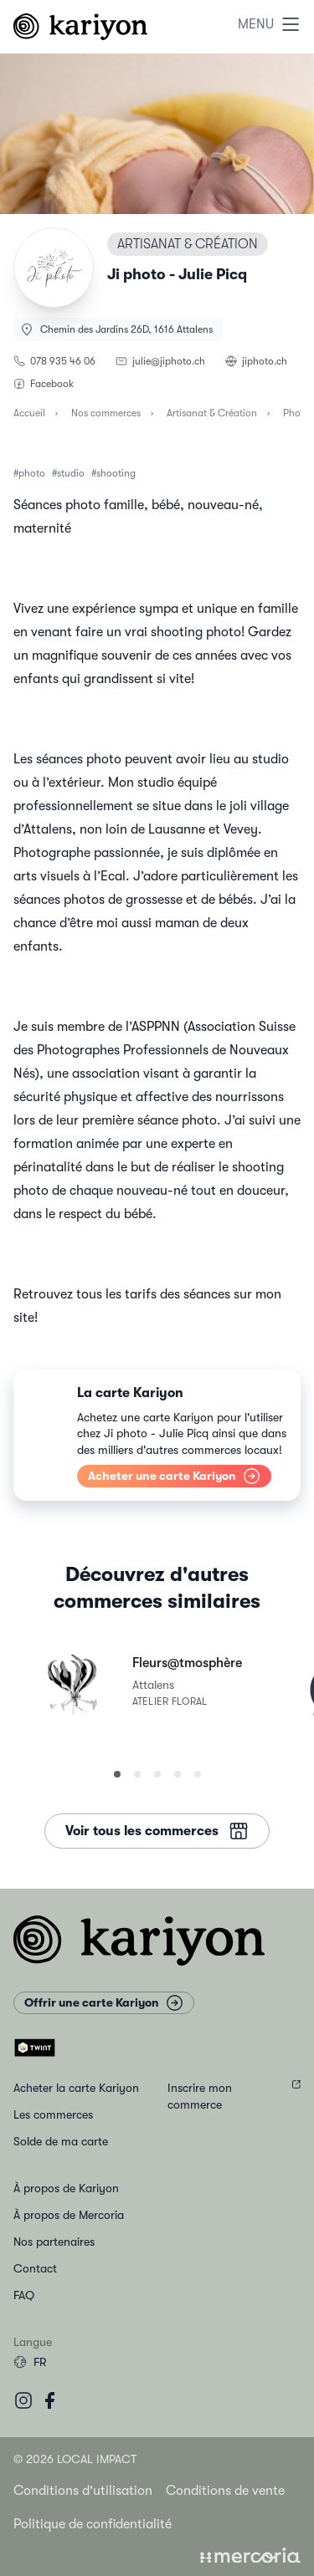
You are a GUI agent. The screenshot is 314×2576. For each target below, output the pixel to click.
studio (71, 473)
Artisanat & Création (212, 413)
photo (31, 473)
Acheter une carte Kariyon (174, 1476)
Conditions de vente (225, 2490)
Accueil (29, 413)
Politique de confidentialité (92, 2524)
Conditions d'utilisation (82, 2490)
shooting (116, 473)
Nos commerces (106, 413)
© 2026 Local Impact (74, 2459)
